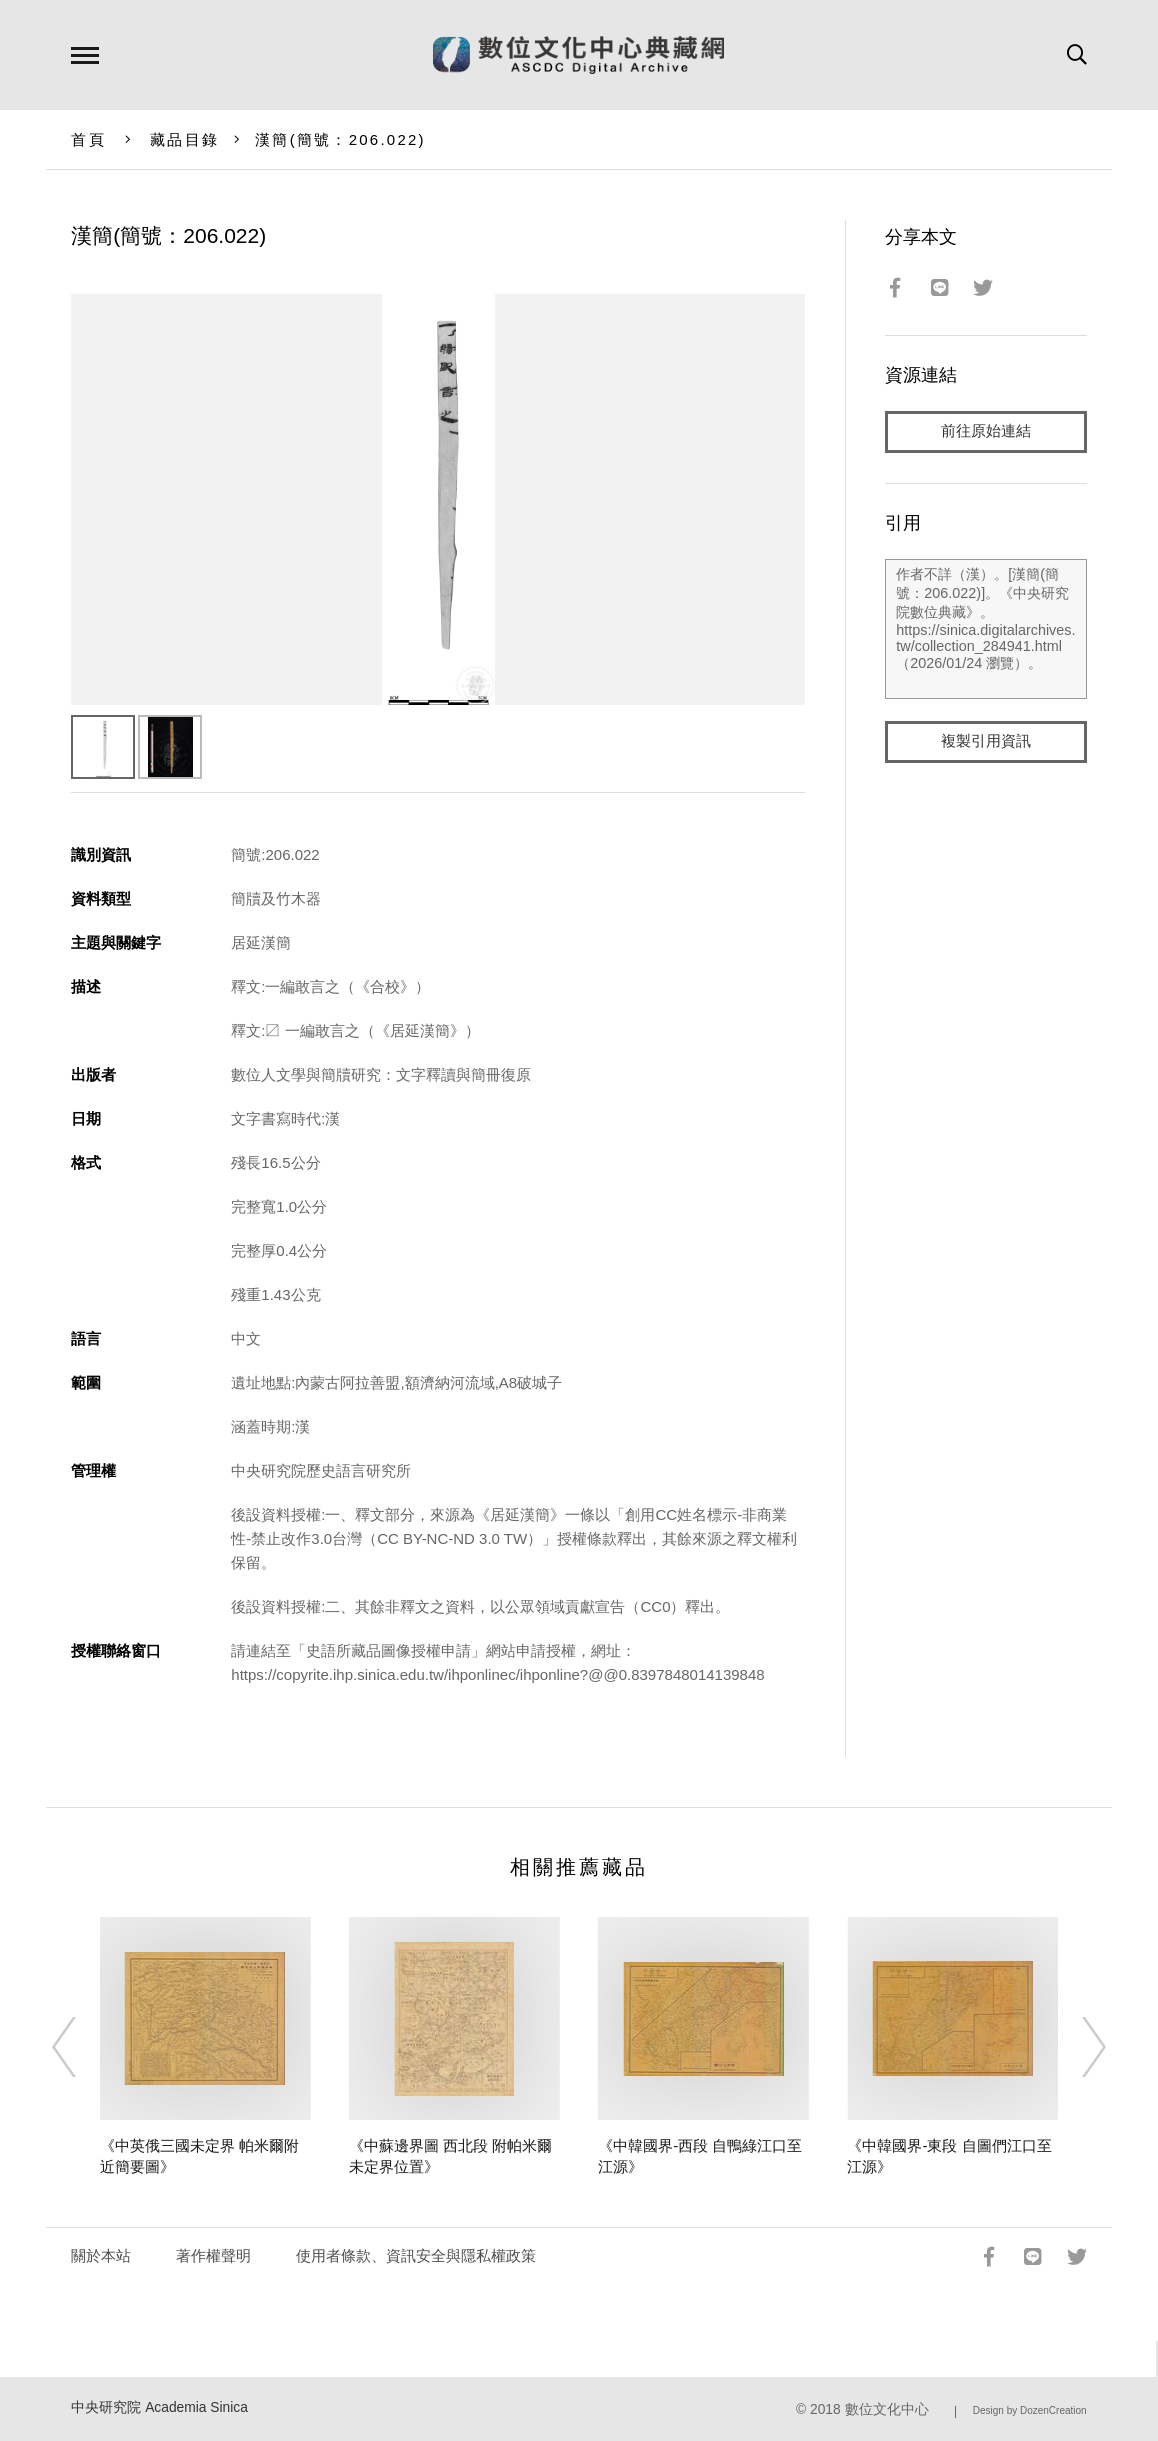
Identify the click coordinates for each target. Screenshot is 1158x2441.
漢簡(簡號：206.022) (340, 139)
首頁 (88, 139)
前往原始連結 (986, 431)
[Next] (1076, 2047)
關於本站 (101, 2255)
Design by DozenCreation (1030, 2410)
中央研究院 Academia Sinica (159, 2407)
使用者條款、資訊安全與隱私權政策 (416, 2255)
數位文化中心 (887, 2409)
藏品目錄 (184, 139)
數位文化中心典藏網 (578, 55)
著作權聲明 (213, 2255)
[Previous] (82, 2047)
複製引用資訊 (986, 741)
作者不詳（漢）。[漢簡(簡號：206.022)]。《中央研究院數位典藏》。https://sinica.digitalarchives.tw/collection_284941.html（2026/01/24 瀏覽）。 (985, 629)
